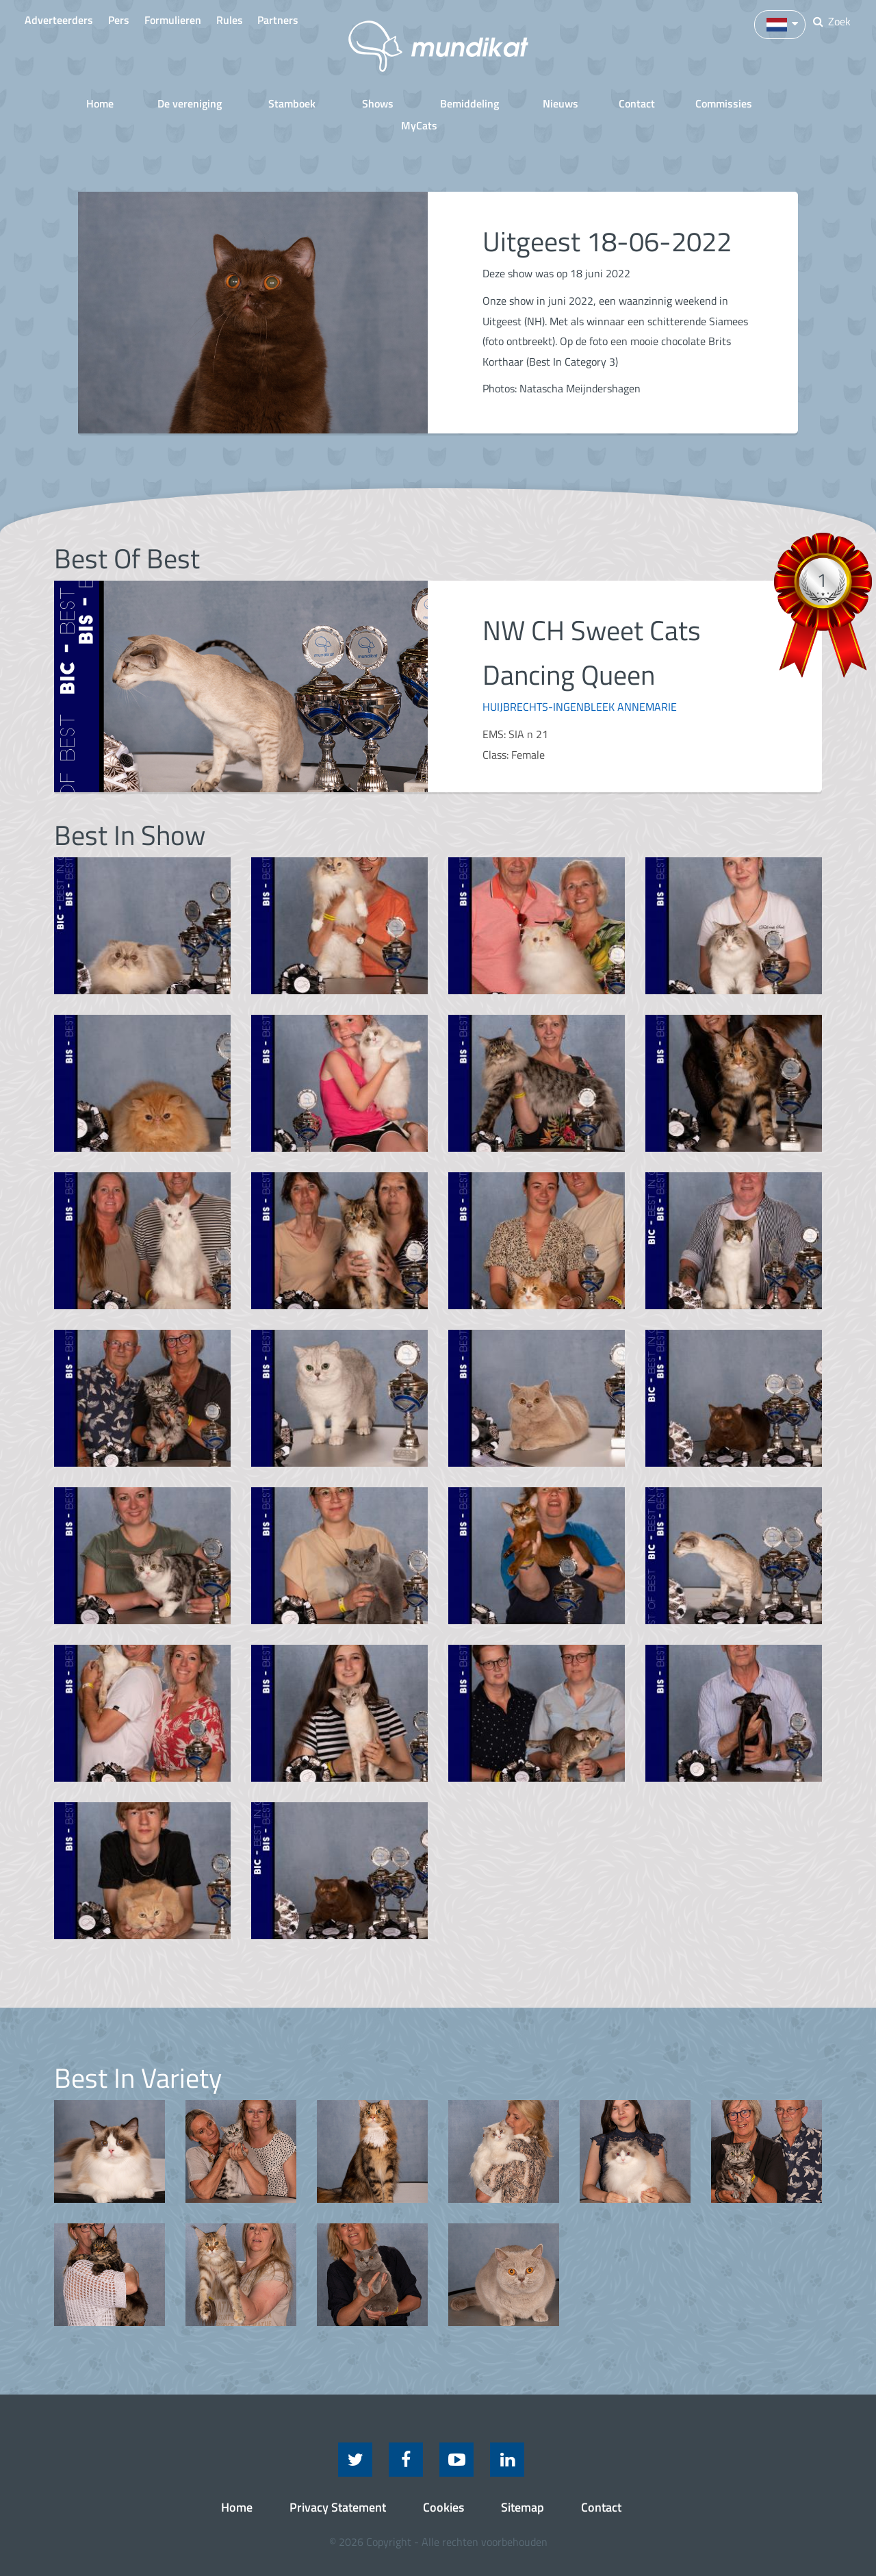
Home (74, 102)
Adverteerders (62, 20)
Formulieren (196, 20)
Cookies (443, 2483)
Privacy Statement (337, 2483)
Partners (323, 20)
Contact (586, 102)
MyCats (760, 102)
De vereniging (161, 102)
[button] (776, 23)
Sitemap (522, 2483)
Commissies (673, 102)
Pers (132, 20)
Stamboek (257, 102)
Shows (336, 102)
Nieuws (510, 102)
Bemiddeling (422, 102)
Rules (263, 20)
